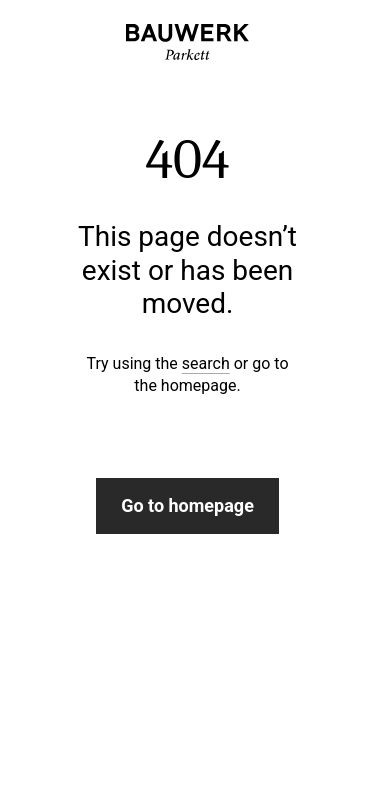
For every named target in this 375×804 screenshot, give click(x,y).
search (206, 363)
